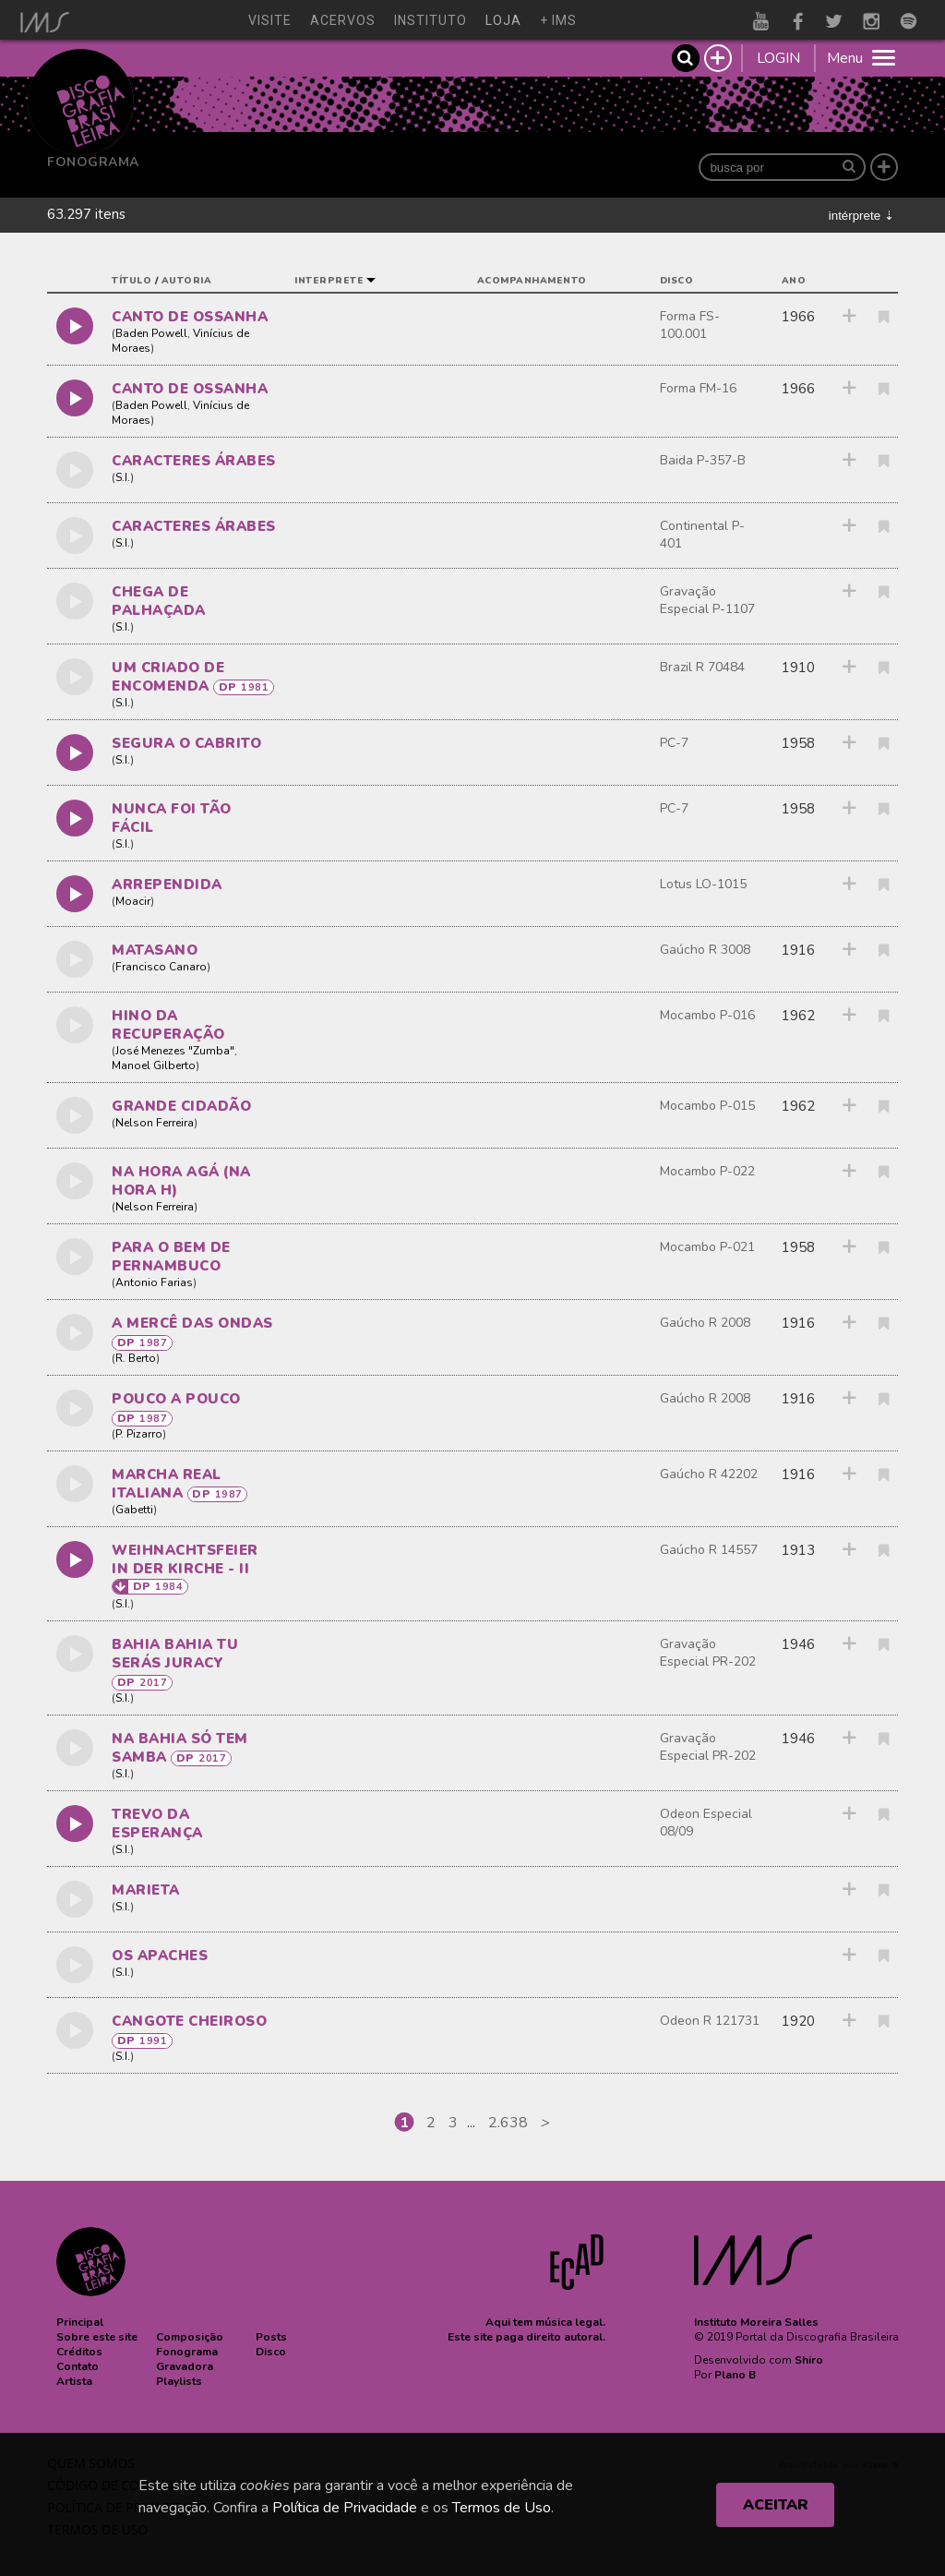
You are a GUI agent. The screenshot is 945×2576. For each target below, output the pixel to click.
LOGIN (778, 58)
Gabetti (134, 1509)
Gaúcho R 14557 (709, 1550)
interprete (329, 280)
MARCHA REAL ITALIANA (166, 1483)
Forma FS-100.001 (690, 325)
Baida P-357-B (703, 460)
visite (270, 20)
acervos (343, 20)
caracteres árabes (194, 460)
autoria (186, 280)
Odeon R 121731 (710, 2020)
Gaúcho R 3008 (705, 949)
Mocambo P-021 (707, 1247)
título (131, 280)
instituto (430, 20)
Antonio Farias (154, 1282)
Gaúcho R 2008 (705, 1322)
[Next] (545, 2123)
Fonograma (93, 162)
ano (794, 280)
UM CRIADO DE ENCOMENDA (168, 676)
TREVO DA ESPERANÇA (157, 1823)
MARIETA (146, 1890)
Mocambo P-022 (707, 1171)
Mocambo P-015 (707, 1105)
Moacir (132, 901)
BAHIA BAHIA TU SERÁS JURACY (175, 1653)
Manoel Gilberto (154, 1065)
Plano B (735, 2374)
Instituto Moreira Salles (756, 2322)
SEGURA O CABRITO (186, 743)
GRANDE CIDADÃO (181, 1106)
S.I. (122, 477)
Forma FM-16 (698, 388)
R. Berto (135, 1358)
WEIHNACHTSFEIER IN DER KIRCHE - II (185, 1559)
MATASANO (154, 950)
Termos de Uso (501, 2508)
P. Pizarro (138, 1433)
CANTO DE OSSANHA (190, 316)
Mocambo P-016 (707, 1015)
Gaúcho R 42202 (709, 1474)
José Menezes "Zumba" (174, 1050)
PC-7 (674, 743)
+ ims (558, 20)
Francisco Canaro (161, 966)
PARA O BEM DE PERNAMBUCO (171, 1256)
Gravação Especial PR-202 (708, 1652)
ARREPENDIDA (167, 884)
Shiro (809, 2360)
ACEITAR (775, 2505)
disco (677, 280)
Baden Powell (151, 333)
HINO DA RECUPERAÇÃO (168, 1024)
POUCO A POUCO (176, 1399)
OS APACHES (160, 1955)
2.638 (508, 2123)
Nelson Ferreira (154, 1122)
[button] (79, 2322)
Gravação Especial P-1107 (707, 600)
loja (503, 20)
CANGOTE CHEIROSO (189, 2021)
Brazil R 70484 (702, 667)
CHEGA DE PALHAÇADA (159, 601)
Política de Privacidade (344, 2508)
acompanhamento (532, 280)
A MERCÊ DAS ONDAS (192, 1323)
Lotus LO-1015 (703, 884)
